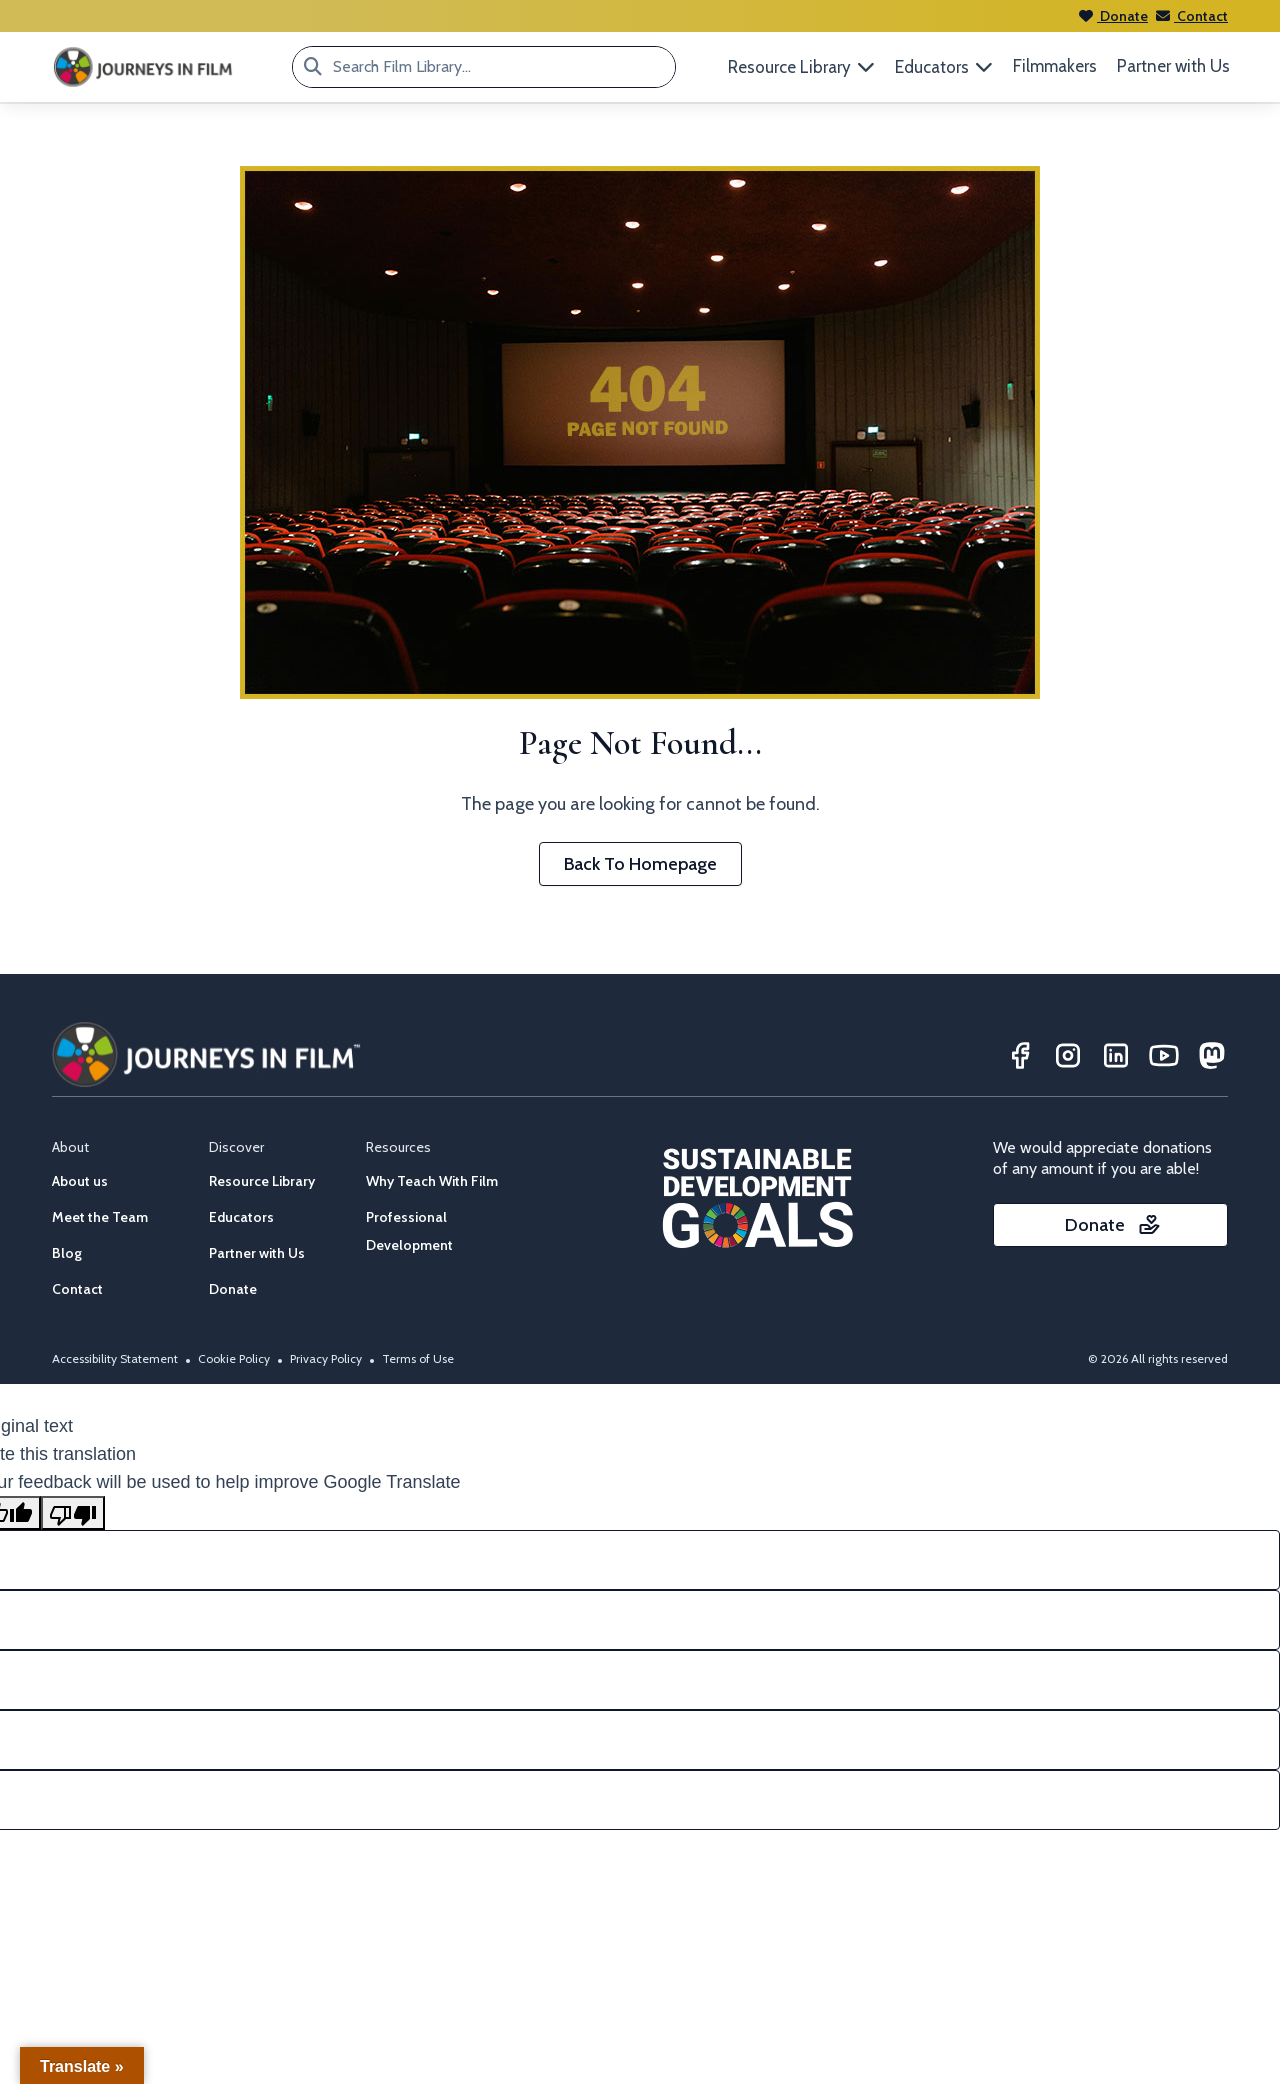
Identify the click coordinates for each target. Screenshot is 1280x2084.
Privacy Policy (326, 1358)
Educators (241, 1217)
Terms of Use (418, 1358)
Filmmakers (1055, 66)
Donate (1113, 16)
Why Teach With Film (432, 1181)
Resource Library (262, 1181)
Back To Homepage (640, 864)
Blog (67, 1253)
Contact (1192, 16)
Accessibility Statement (115, 1358)
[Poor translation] (73, 1513)
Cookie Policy (234, 1358)
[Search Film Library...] (313, 67)
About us (80, 1181)
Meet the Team (100, 1217)
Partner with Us (1173, 66)
